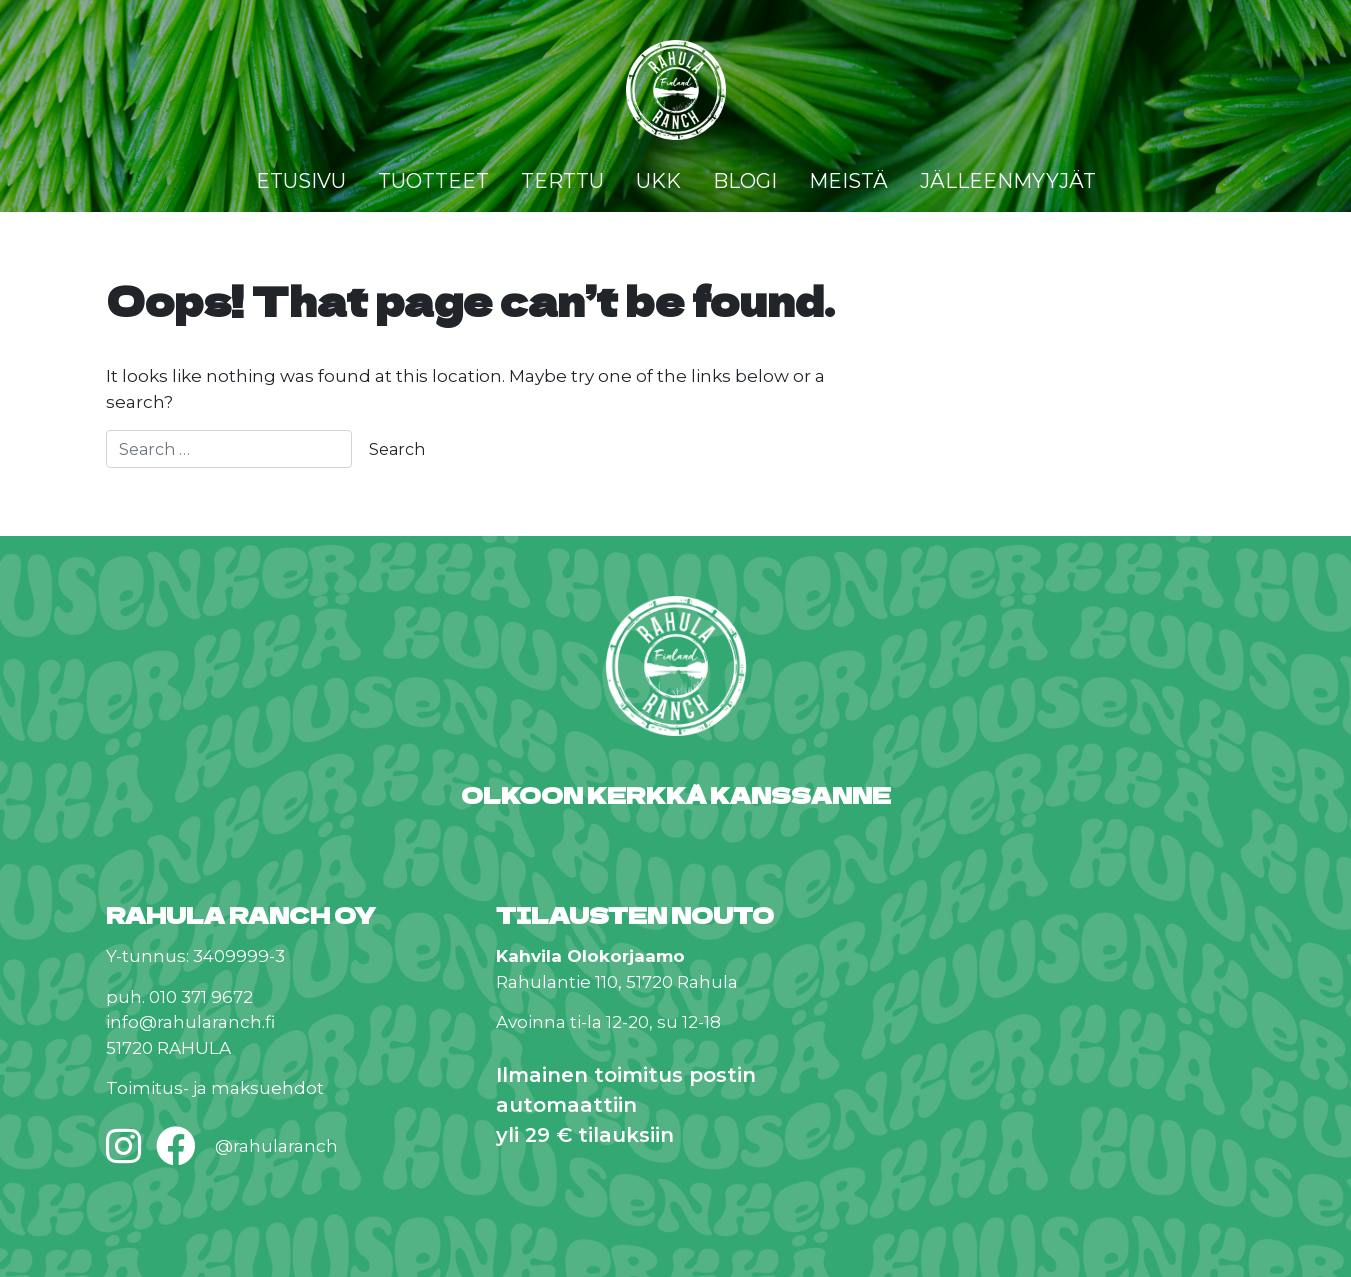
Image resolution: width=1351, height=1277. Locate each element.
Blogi (745, 181)
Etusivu (301, 181)
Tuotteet (433, 181)
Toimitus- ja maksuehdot (215, 1088)
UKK (658, 181)
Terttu (562, 181)
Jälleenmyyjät (1008, 181)
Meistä (848, 181)
